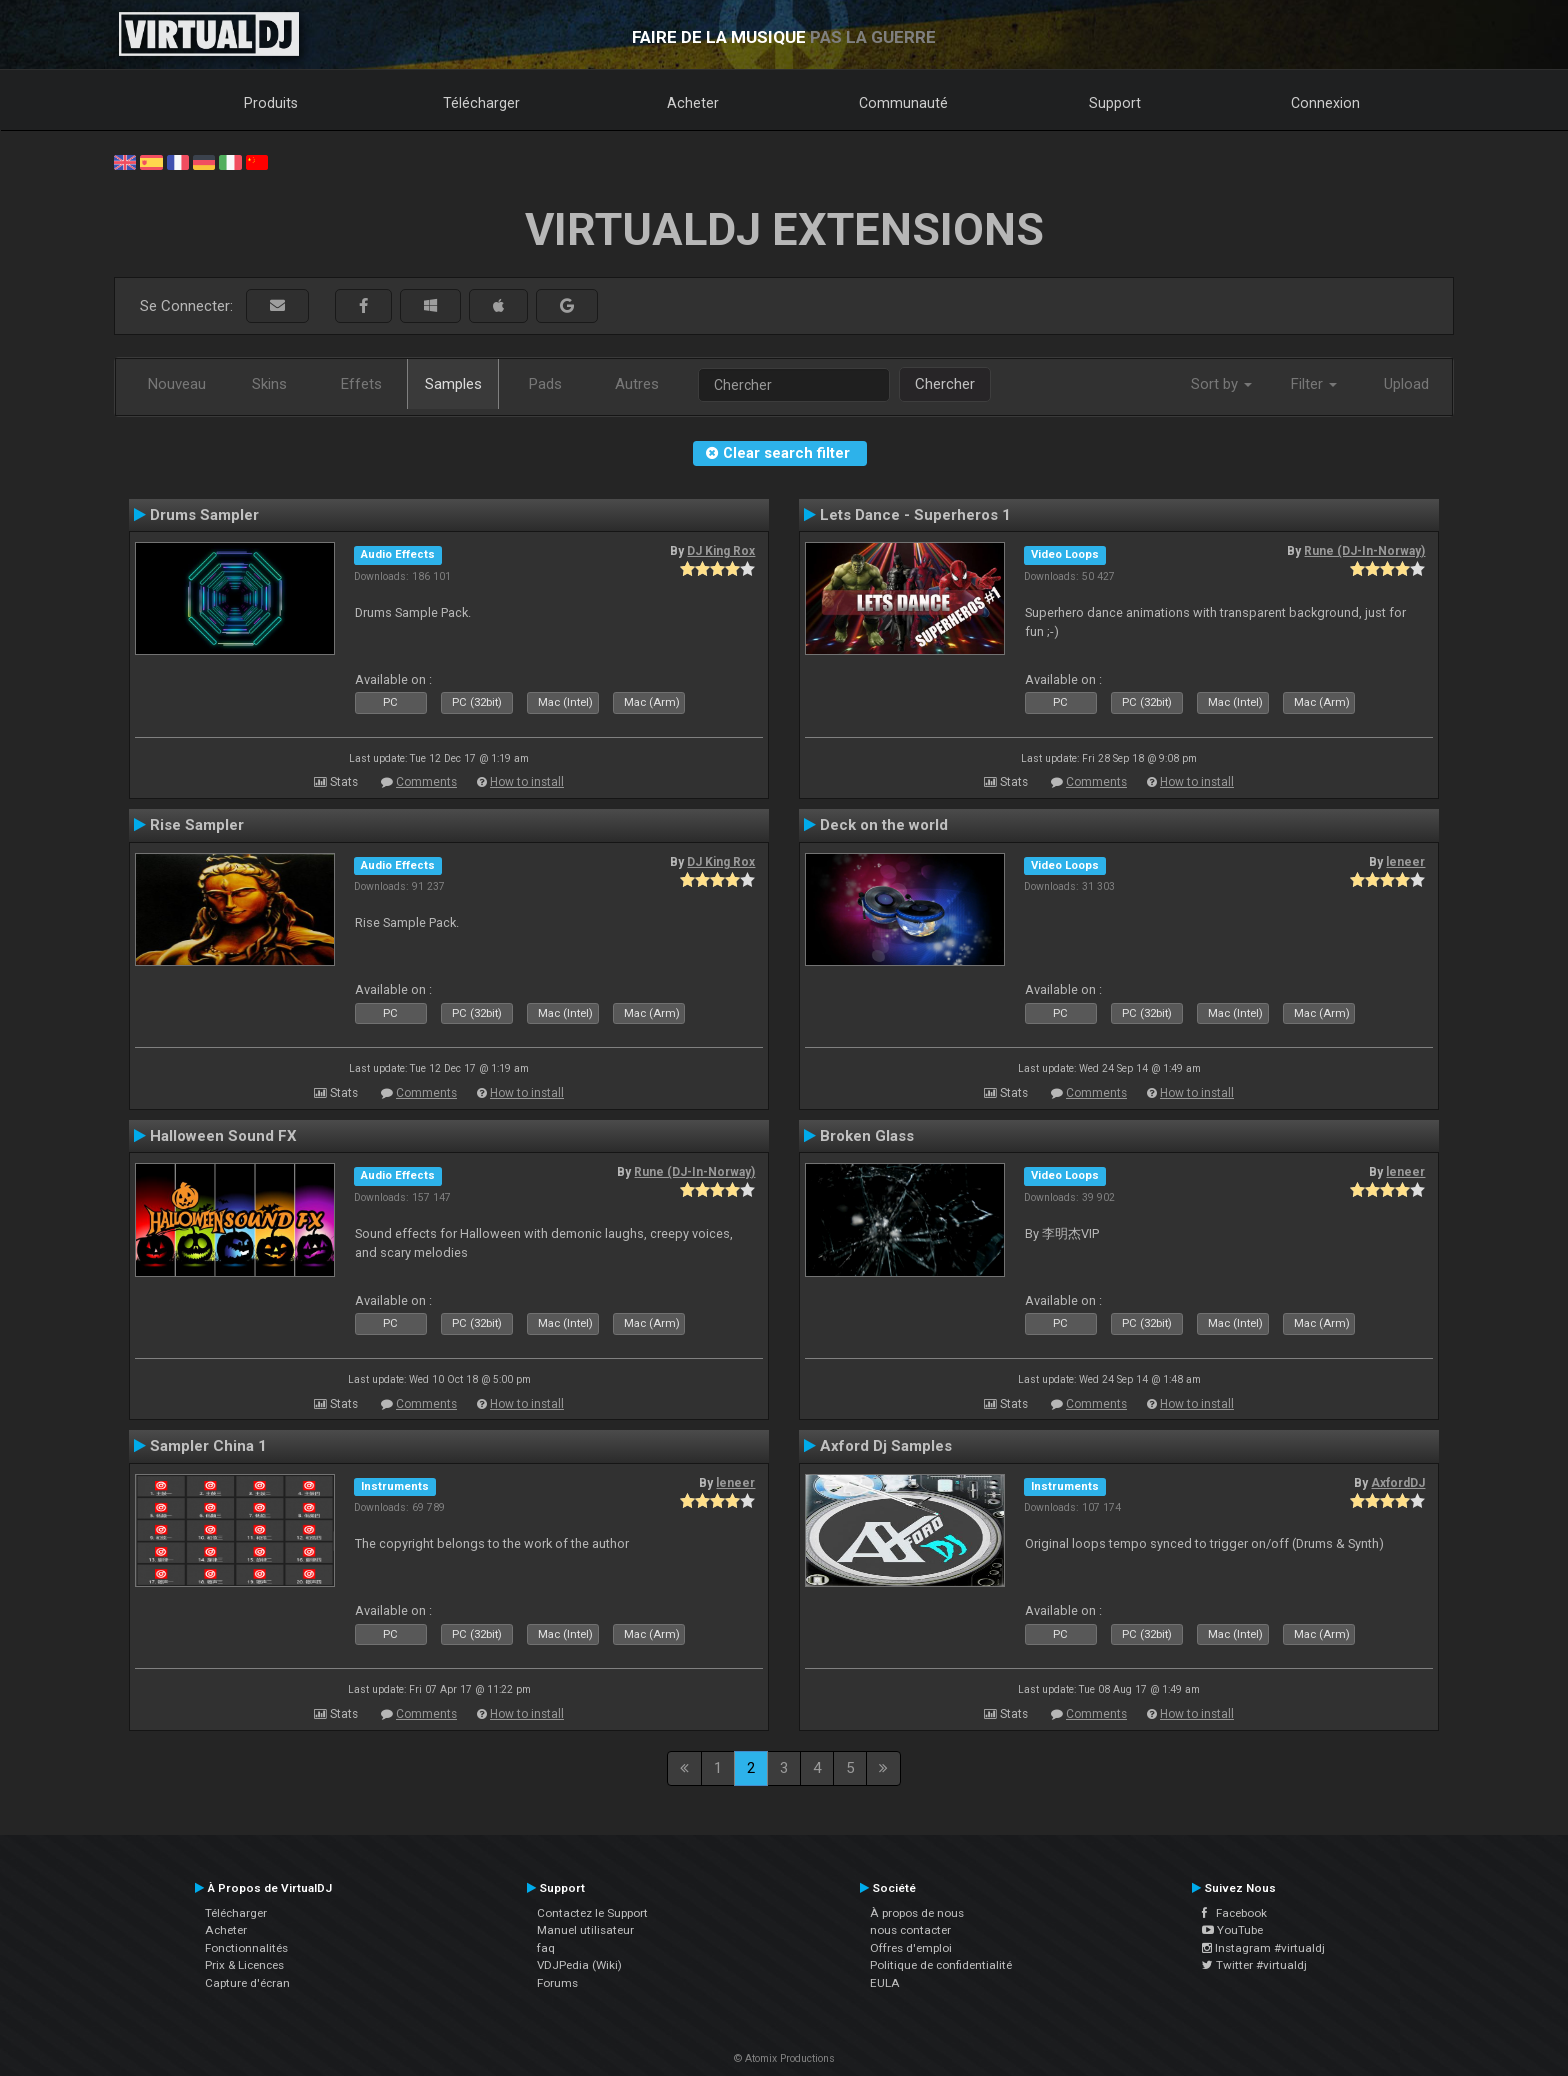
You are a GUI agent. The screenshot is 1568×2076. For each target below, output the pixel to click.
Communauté (903, 103)
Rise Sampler (197, 825)
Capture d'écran (247, 1983)
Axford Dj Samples (886, 1446)
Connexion (1325, 103)
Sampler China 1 (208, 1446)
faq (546, 1948)
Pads (545, 384)
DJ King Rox (721, 551)
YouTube (1232, 1930)
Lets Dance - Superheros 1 (915, 515)
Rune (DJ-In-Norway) (1364, 551)
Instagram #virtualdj (1263, 1948)
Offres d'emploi (911, 1948)
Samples (453, 384)
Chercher (945, 384)
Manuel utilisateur (585, 1930)
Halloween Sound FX (223, 1136)
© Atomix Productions (784, 2058)
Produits (271, 103)
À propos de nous (917, 1913)
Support (1115, 103)
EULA (885, 1983)
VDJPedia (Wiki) (579, 1965)
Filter (1314, 384)
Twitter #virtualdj (1254, 1965)
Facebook (1234, 1913)
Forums (557, 1983)
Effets (361, 384)
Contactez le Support (592, 1913)
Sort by (1221, 384)
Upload (1406, 384)
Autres (637, 384)
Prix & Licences (244, 1965)
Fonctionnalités (246, 1948)
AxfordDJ (1398, 1483)
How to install (527, 782)
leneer (1405, 862)
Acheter (693, 103)
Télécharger (481, 103)
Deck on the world (884, 825)
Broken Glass (867, 1136)
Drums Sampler (204, 515)
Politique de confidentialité (941, 1965)
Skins (269, 384)
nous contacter (910, 1930)
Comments (426, 782)
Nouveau (177, 384)
